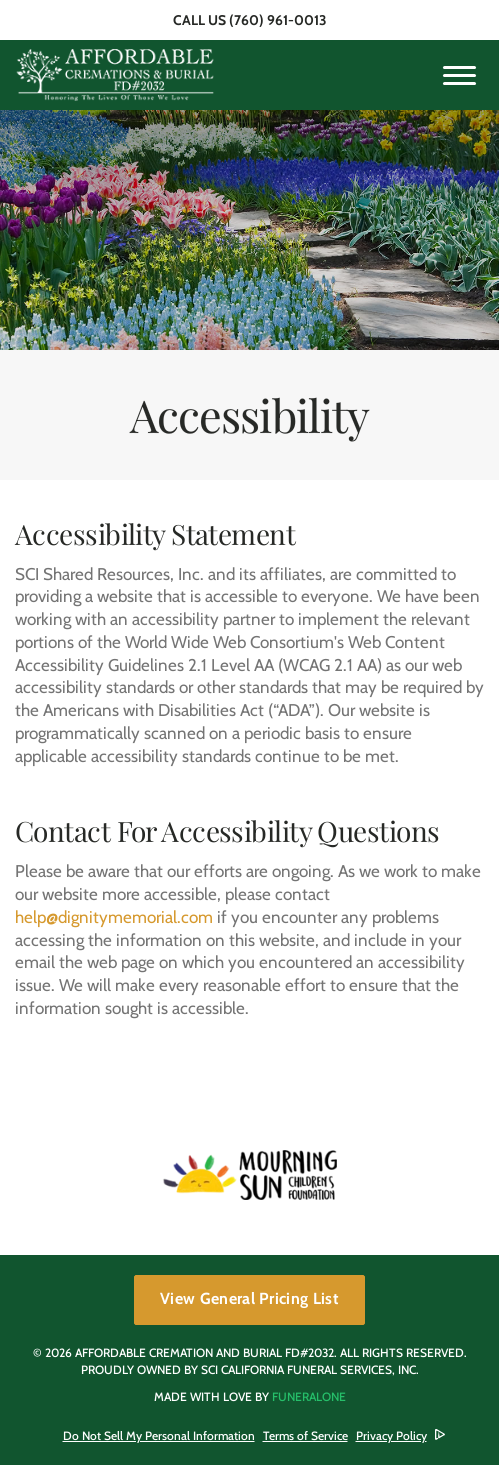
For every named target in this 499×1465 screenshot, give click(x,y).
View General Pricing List (249, 1298)
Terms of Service (305, 1435)
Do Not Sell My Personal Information (159, 1436)
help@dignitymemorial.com (114, 917)
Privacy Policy (391, 1435)
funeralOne (309, 1396)
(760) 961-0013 (278, 20)
